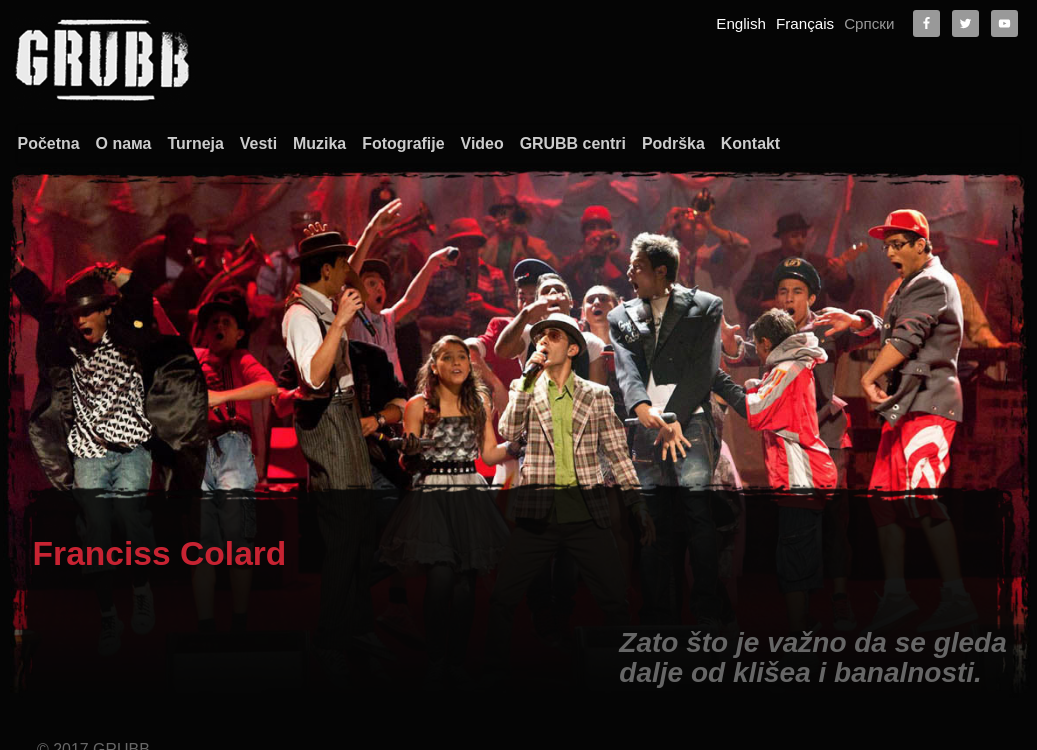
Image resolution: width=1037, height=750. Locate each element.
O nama (897, 673)
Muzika (317, 143)
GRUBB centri (572, 143)
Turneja (193, 143)
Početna (46, 143)
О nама (121, 143)
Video (480, 143)
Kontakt (750, 143)
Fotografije (402, 143)
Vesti (256, 143)
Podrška (672, 143)
